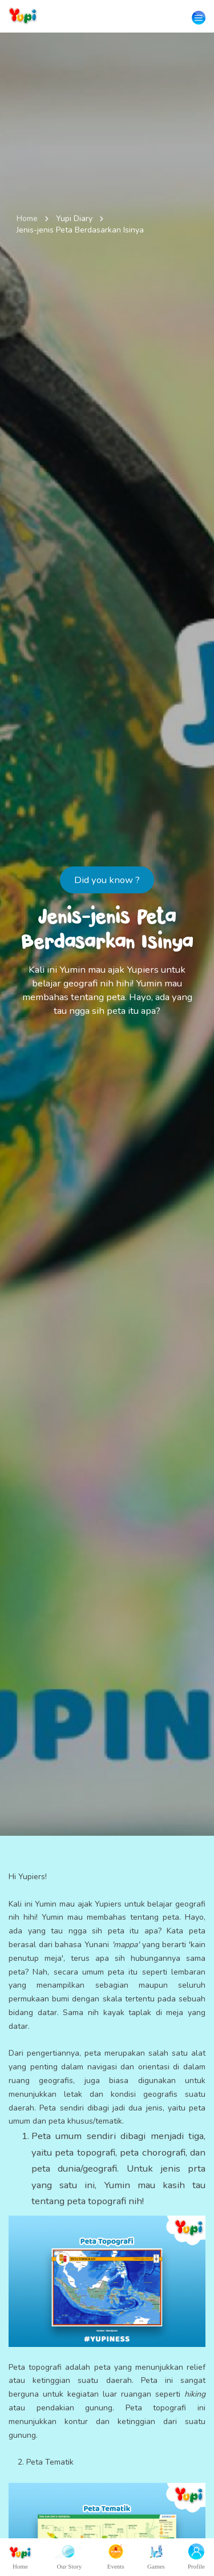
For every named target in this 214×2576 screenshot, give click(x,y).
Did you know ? (107, 879)
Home (27, 218)
